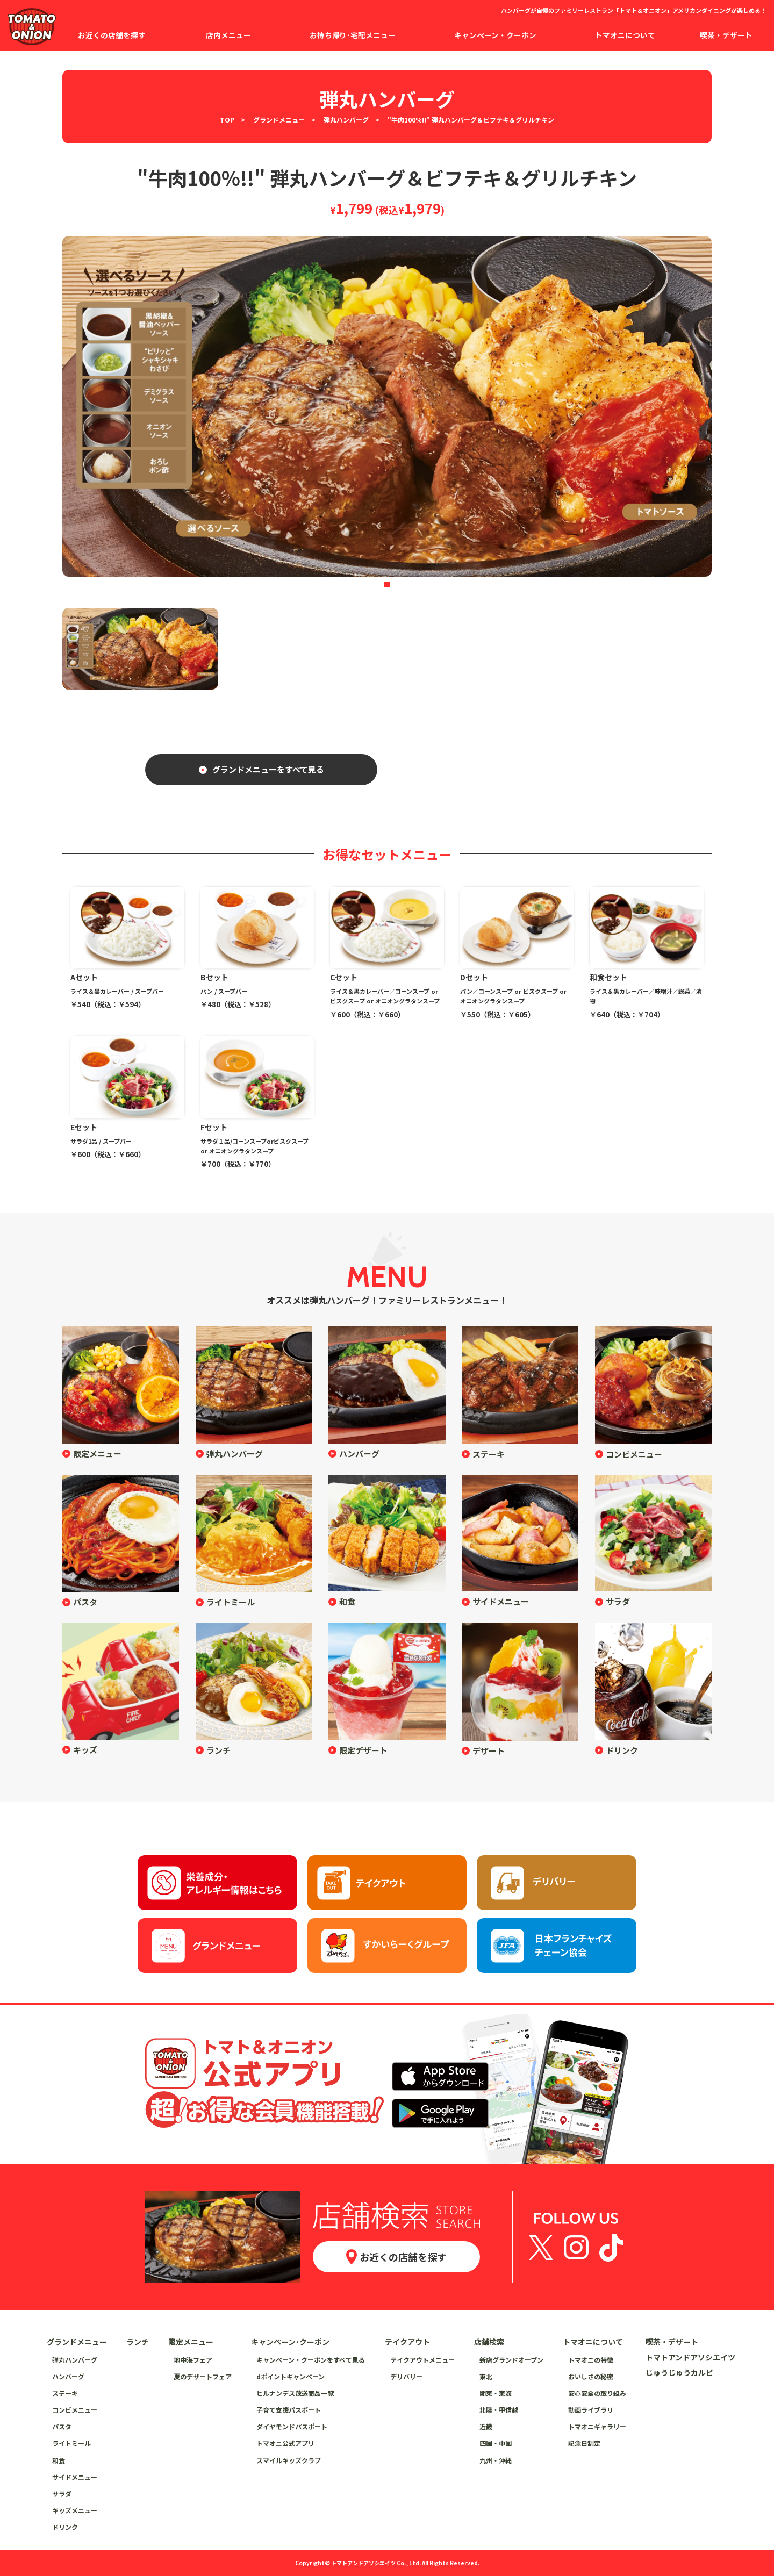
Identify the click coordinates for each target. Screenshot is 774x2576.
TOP (227, 119)
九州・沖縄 (495, 2460)
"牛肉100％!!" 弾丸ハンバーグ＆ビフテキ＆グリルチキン (471, 119)
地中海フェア (193, 2359)
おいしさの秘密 (590, 2376)
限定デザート (363, 1750)
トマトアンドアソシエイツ (690, 2357)
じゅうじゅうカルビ (679, 2372)
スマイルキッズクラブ (288, 2460)
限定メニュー (97, 1453)
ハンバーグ (359, 1453)
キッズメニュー (74, 2510)
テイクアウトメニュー (422, 2359)
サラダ (618, 1601)
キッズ (85, 1749)
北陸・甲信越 (498, 2409)
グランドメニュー (279, 119)
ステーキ (488, 1454)
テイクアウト (407, 2341)
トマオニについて (593, 2341)
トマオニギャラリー (597, 2426)
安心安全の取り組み (597, 2393)
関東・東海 (495, 2393)
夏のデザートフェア (203, 2376)
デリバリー (406, 2376)
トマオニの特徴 (590, 2359)
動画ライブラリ (590, 2409)
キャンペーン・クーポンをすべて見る (310, 2359)
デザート (488, 1750)
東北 (485, 2376)
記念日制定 (584, 2443)
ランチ (218, 1750)
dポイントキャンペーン (290, 2376)
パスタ (85, 1602)
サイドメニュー (500, 1601)
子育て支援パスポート (288, 2409)
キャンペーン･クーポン (290, 2341)
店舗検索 (489, 2341)
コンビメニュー (634, 1454)
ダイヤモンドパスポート (291, 2426)
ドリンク (622, 1750)
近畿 (485, 2426)
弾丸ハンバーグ (346, 119)
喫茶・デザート (672, 2341)
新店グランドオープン (511, 2359)
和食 (347, 1601)
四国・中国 (495, 2443)
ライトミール (230, 1602)
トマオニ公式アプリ (285, 2443)
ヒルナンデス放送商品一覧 (295, 2393)
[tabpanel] (387, 406)
